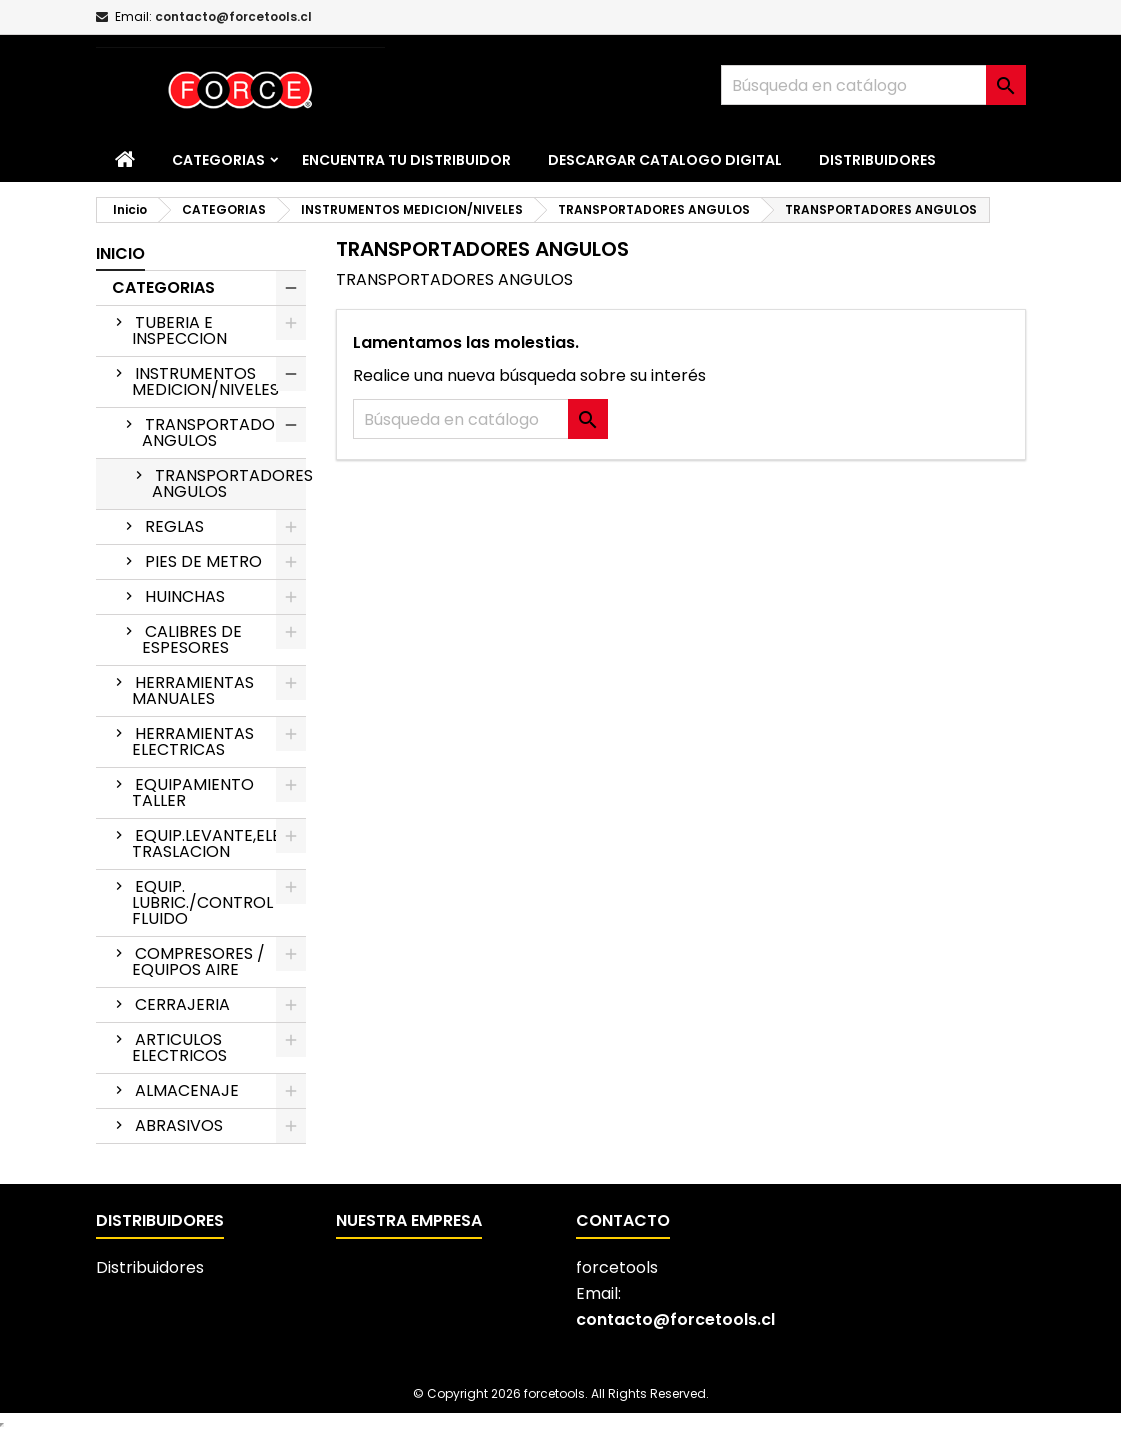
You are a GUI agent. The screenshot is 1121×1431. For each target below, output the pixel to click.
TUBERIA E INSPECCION (179, 330)
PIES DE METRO (203, 561)
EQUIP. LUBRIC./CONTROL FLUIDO (202, 902)
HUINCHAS (185, 596)
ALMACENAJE (187, 1090)
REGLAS (174, 526)
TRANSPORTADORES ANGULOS (222, 432)
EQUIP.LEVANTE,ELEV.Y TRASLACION (218, 843)
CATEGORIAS (218, 160)
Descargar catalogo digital (665, 160)
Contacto (623, 1220)
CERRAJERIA (182, 1004)
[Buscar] (873, 85)
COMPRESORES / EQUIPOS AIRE (198, 961)
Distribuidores (877, 160)
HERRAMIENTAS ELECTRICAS (193, 741)
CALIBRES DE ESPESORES (192, 639)
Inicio (120, 253)
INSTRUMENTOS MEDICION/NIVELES (205, 381)
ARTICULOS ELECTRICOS (179, 1047)
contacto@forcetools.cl (233, 16)
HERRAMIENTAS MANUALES (193, 690)
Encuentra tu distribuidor (406, 160)
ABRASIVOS (179, 1125)
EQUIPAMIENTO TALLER (193, 792)
